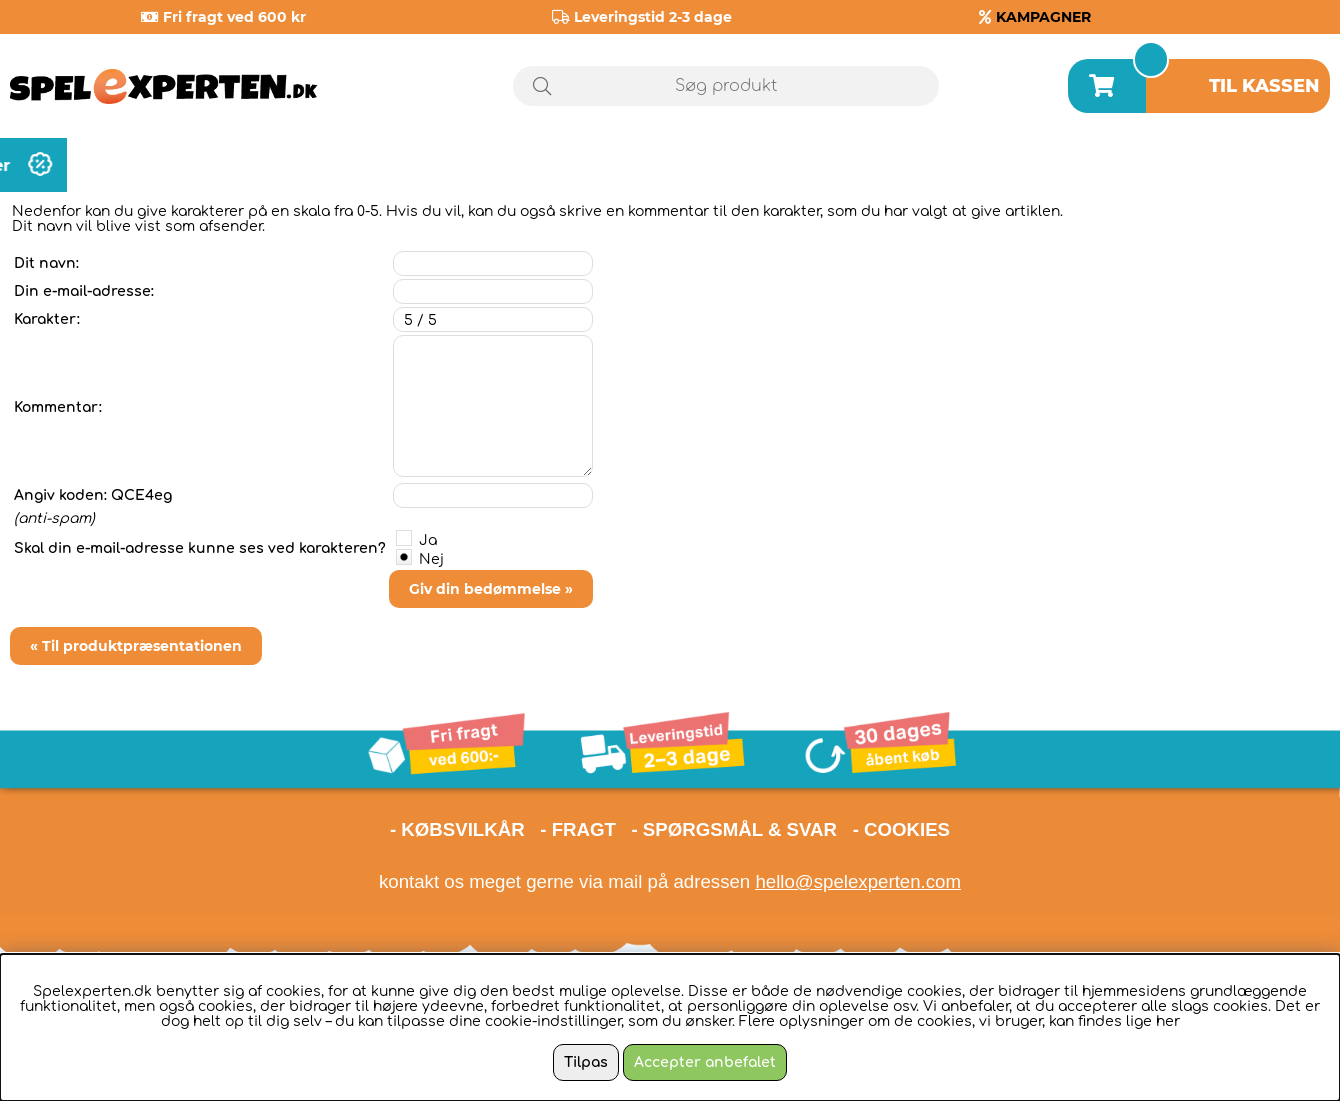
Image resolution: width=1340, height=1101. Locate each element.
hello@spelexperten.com (858, 881)
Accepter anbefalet (705, 1062)
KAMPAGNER (1043, 17)
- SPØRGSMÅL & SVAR (734, 829)
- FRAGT (578, 829)
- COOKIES (901, 829)
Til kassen (1264, 86)
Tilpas (586, 1062)
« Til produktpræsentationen (136, 646)
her (1168, 1021)
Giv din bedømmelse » (491, 589)
